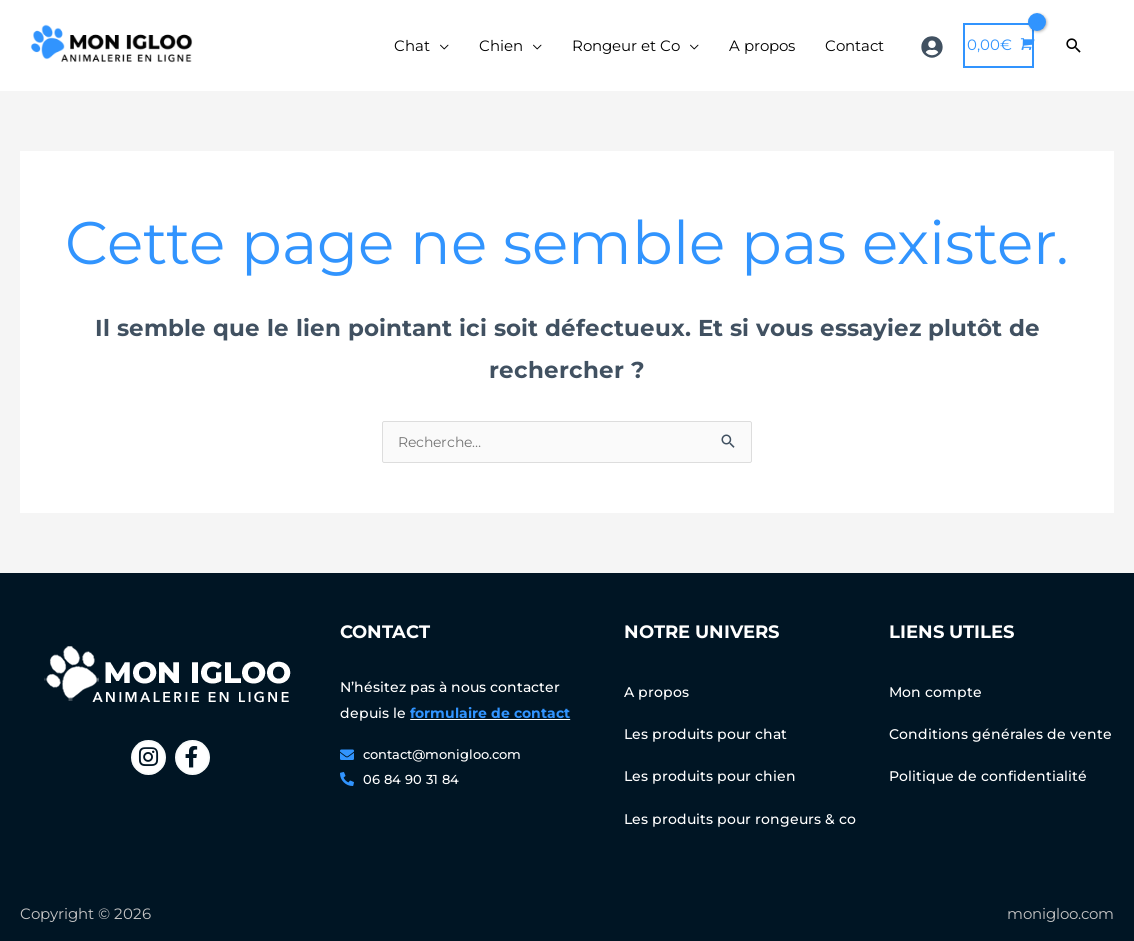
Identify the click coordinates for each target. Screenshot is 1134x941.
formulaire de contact (490, 731)
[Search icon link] (1074, 54)
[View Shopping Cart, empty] (998, 53)
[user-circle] (934, 54)
